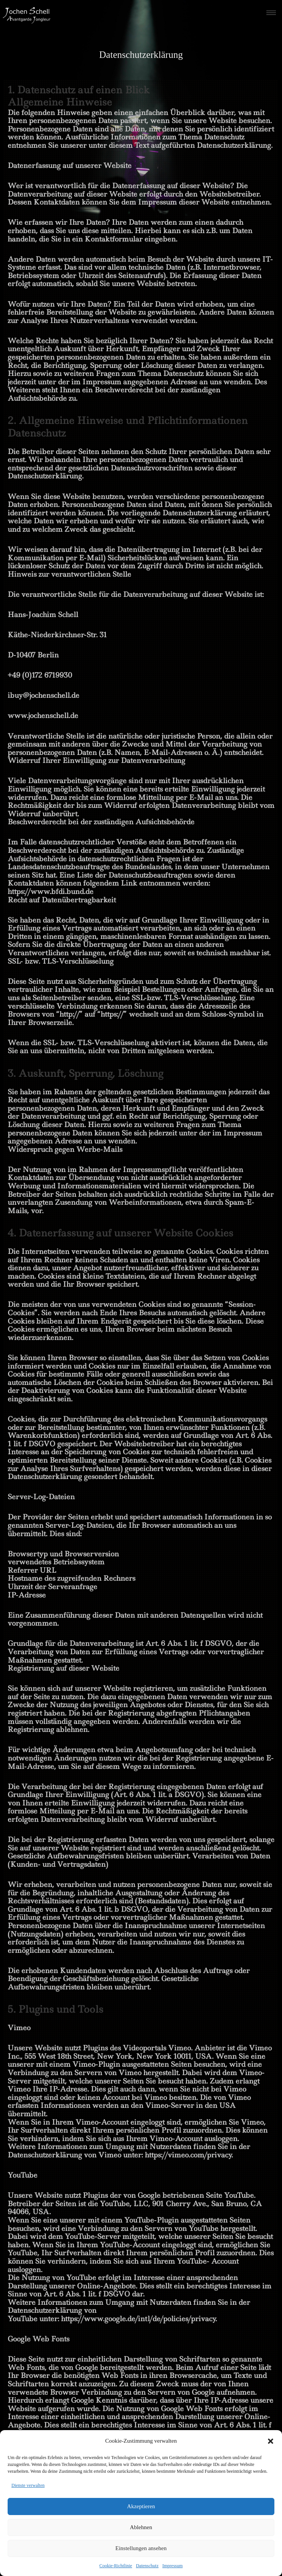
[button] (270, 2441)
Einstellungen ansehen (141, 2548)
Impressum (172, 2565)
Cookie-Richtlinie (115, 2565)
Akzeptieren (141, 2506)
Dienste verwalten (28, 2485)
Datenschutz (147, 2565)
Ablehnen (141, 2527)
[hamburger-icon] (271, 13)
